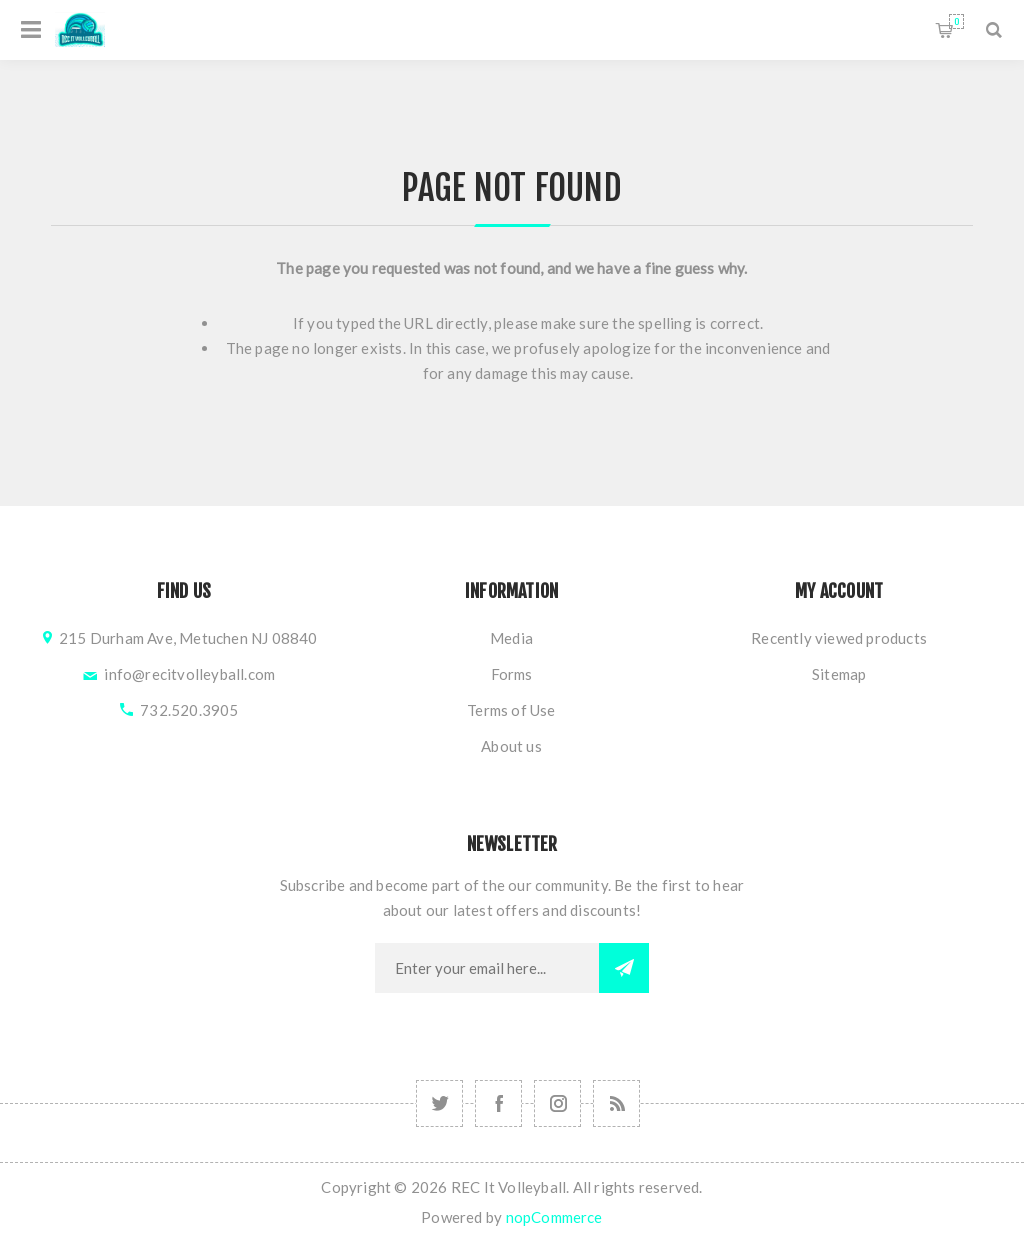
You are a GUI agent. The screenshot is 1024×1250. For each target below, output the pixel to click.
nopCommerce (554, 1217)
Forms (512, 674)
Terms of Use (511, 710)
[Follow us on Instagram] (439, 1103)
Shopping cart (956, 21)
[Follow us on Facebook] (498, 1103)
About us (511, 746)
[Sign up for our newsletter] (487, 968)
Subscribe (624, 968)
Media (511, 638)
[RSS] (616, 1103)
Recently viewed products (839, 638)
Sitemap (839, 674)
